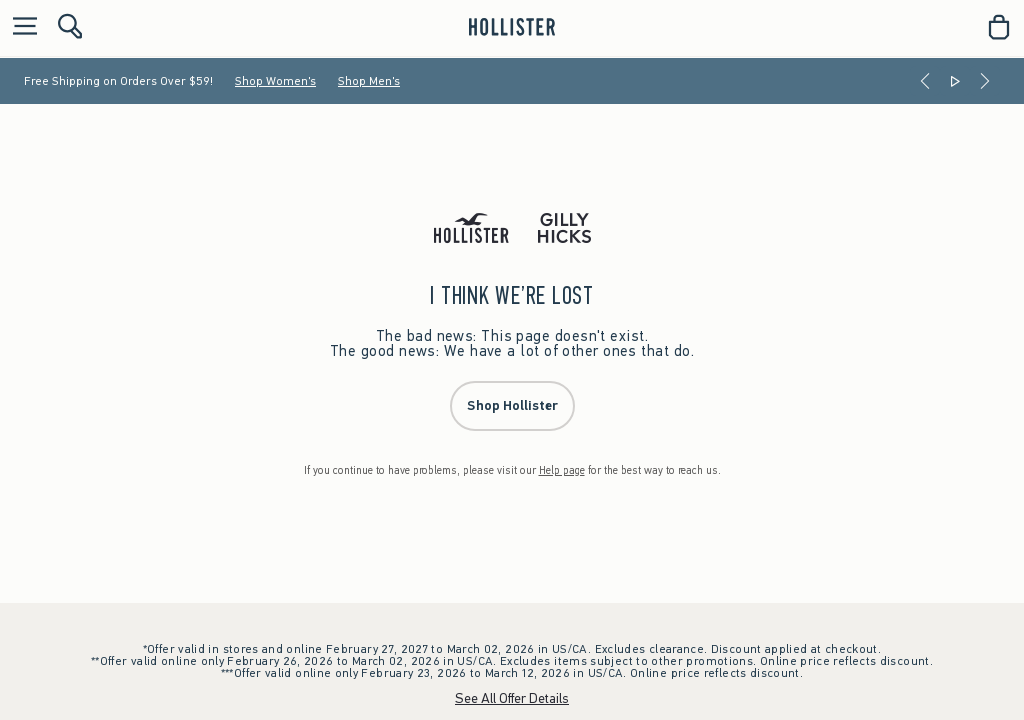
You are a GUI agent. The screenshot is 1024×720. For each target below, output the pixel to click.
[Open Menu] (20, 27)
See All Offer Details (512, 698)
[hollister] (511, 27)
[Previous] (925, 81)
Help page (562, 470)
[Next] (985, 81)
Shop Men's (369, 81)
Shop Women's (275, 81)
